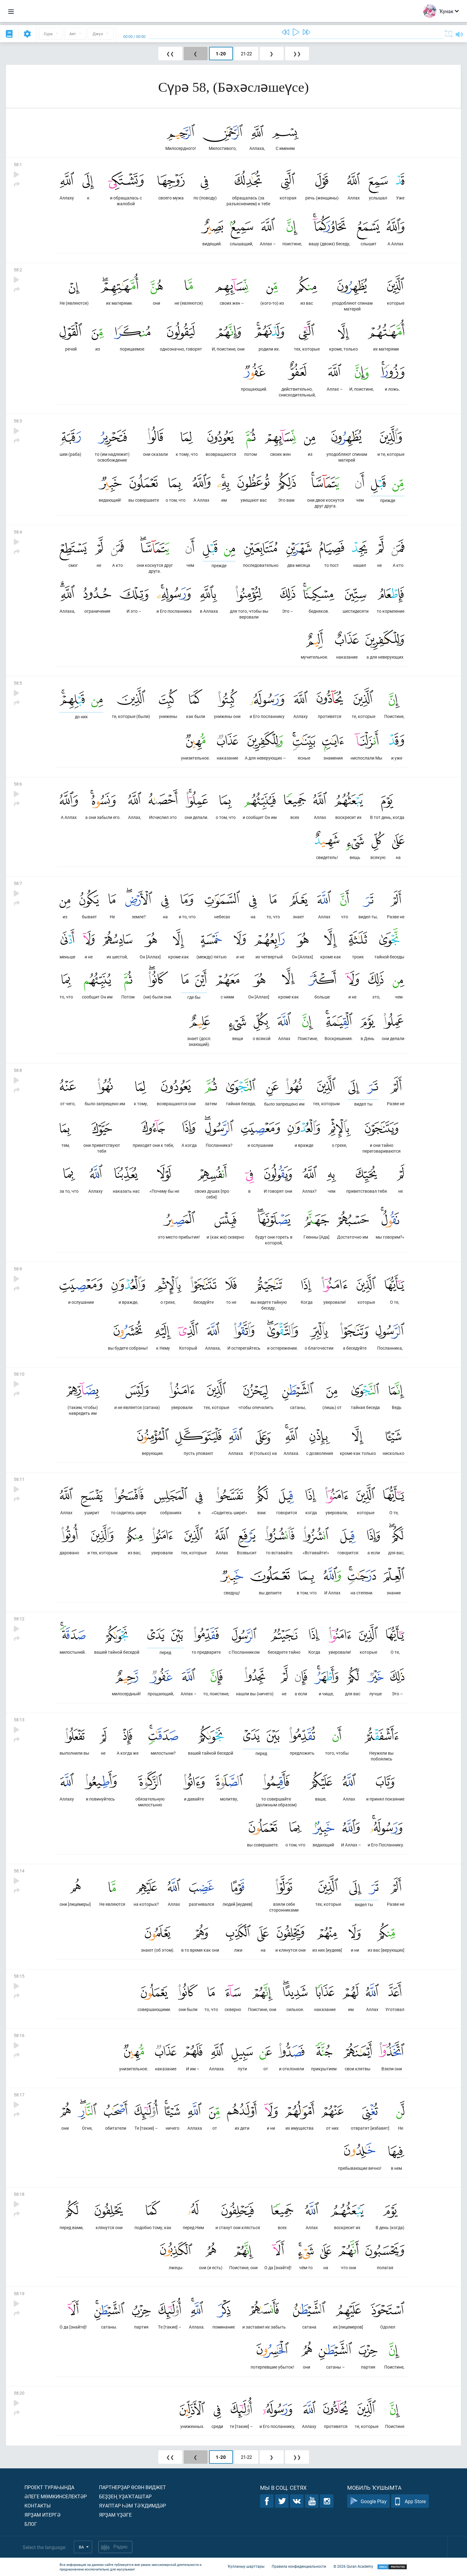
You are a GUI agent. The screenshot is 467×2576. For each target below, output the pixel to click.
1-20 (221, 53)
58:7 (18, 883)
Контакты (37, 2505)
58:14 (19, 1871)
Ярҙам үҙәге (115, 2514)
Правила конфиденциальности (299, 2566)
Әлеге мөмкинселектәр (55, 2496)
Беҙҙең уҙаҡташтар (125, 2496)
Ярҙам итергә (42, 2514)
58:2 (18, 270)
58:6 (18, 784)
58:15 (19, 1976)
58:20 (19, 2393)
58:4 (18, 532)
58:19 (19, 2293)
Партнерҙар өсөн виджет (132, 2487)
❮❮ (170, 53)
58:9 (18, 1269)
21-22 (246, 53)
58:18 (19, 2194)
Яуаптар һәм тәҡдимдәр (132, 2505)
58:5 (18, 683)
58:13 (19, 1720)
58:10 (19, 1374)
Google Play (368, 2501)
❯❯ (297, 53)
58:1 (18, 164)
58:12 (19, 1619)
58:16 (19, 2035)
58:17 (19, 2095)
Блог (30, 2524)
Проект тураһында (49, 2487)
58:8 (18, 1070)
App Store (410, 2501)
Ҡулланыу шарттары (245, 2566)
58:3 (18, 421)
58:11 (19, 1479)
